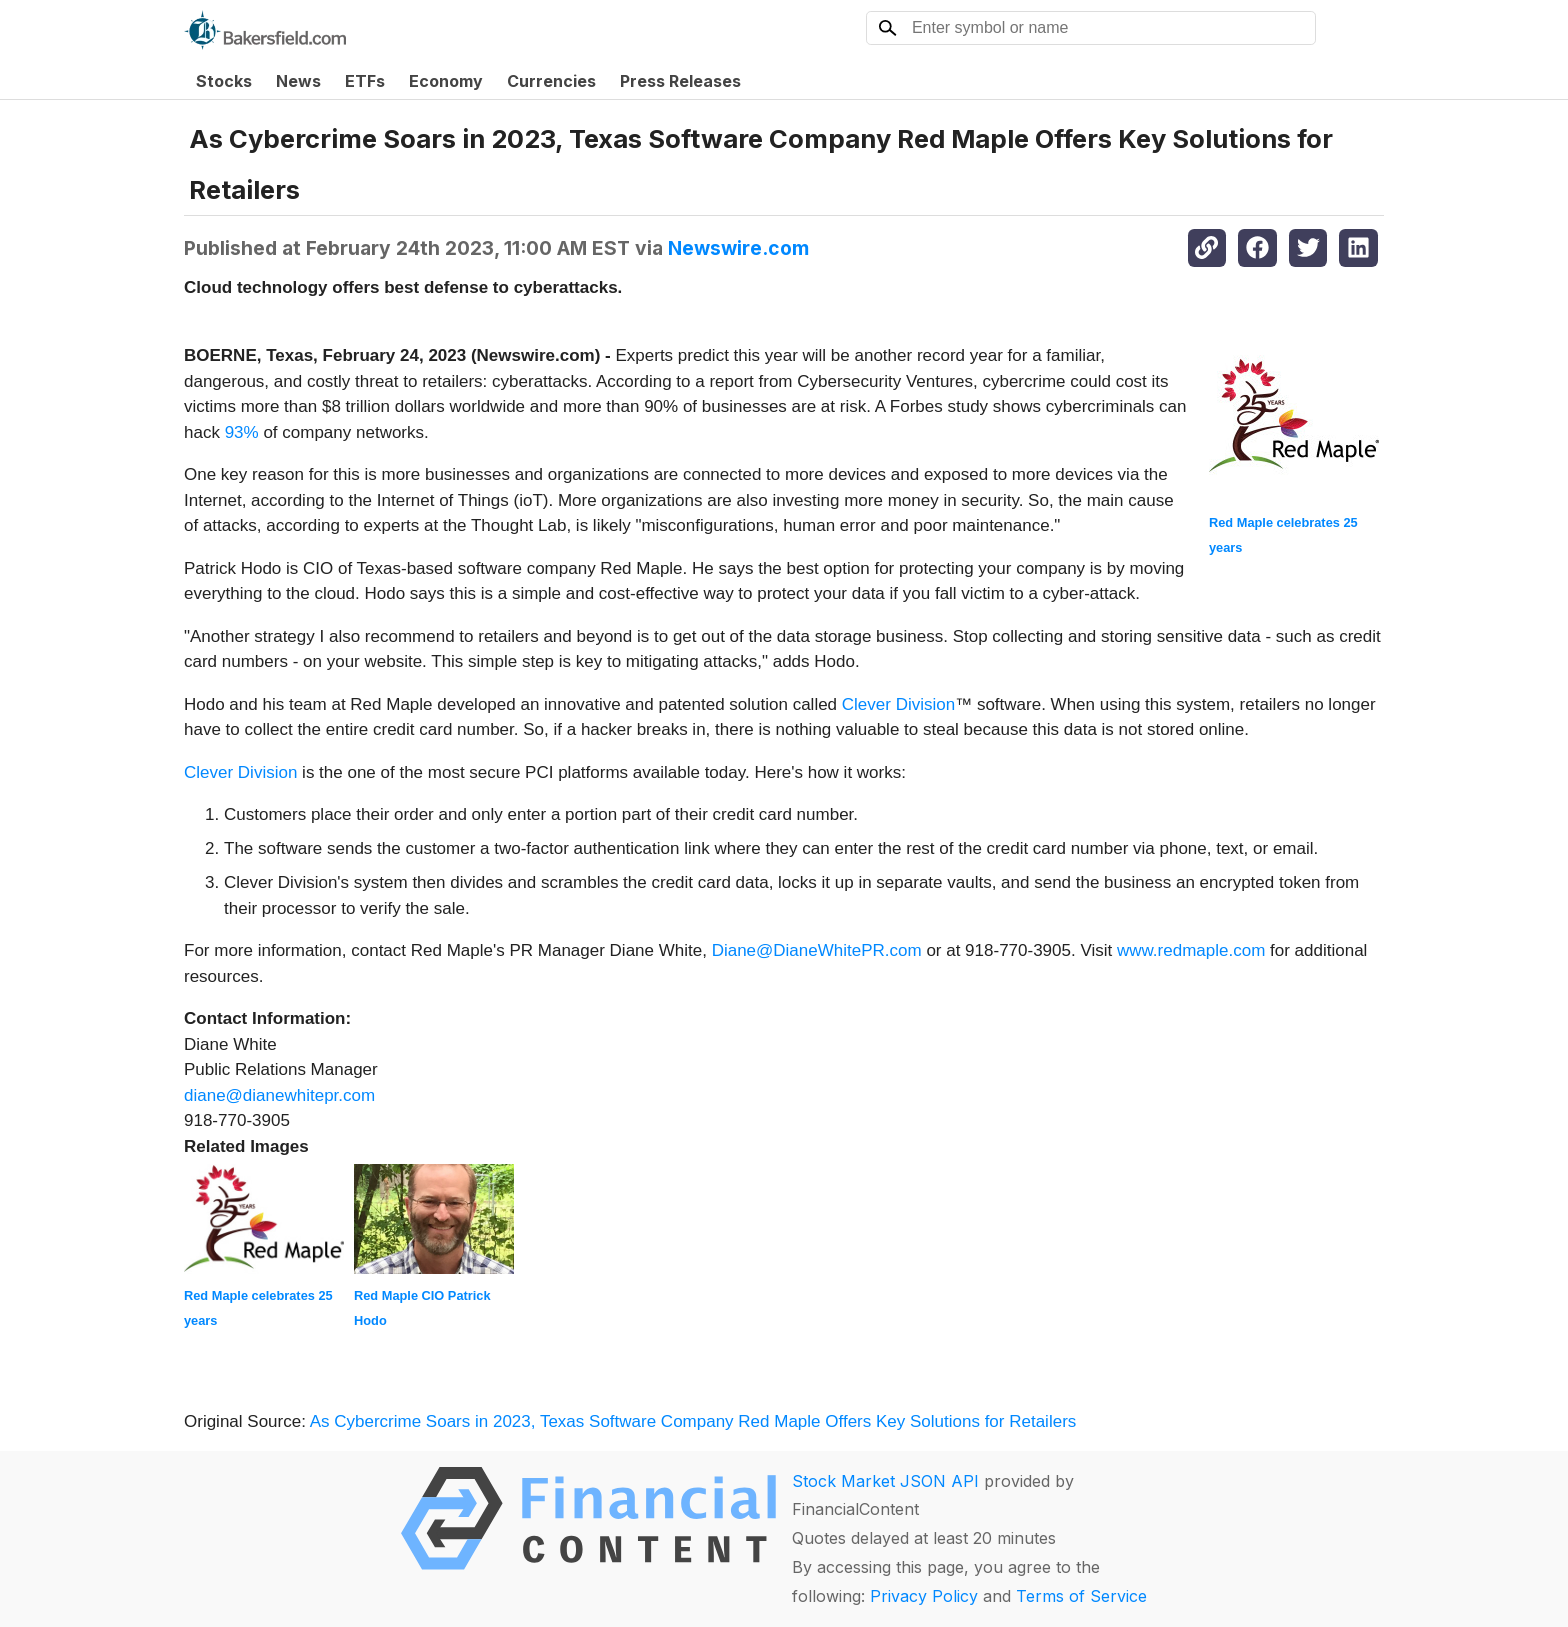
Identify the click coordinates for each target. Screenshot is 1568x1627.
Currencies (551, 81)
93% (242, 432)
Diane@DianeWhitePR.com (817, 950)
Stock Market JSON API (885, 1481)
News (298, 81)
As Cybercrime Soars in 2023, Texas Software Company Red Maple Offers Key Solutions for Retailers (695, 1421)
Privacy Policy (924, 1596)
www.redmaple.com (1191, 950)
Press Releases (680, 81)
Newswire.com (738, 248)
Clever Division (898, 704)
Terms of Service (1081, 1596)
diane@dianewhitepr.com (279, 1095)
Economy (446, 81)
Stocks (224, 81)
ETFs (365, 81)
